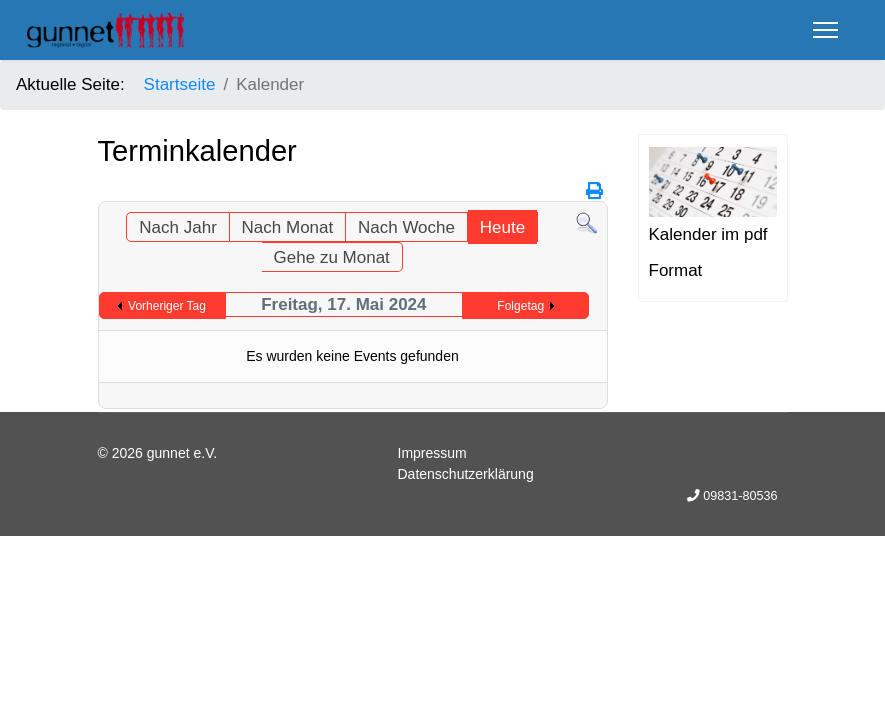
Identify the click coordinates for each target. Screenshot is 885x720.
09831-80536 (740, 496)
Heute (502, 227)
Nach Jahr (177, 227)
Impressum (432, 453)
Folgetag (520, 306)
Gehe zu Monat (332, 257)
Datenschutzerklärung (466, 474)
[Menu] (825, 30)
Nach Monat (288, 227)
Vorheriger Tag (167, 306)
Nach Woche (406, 227)
